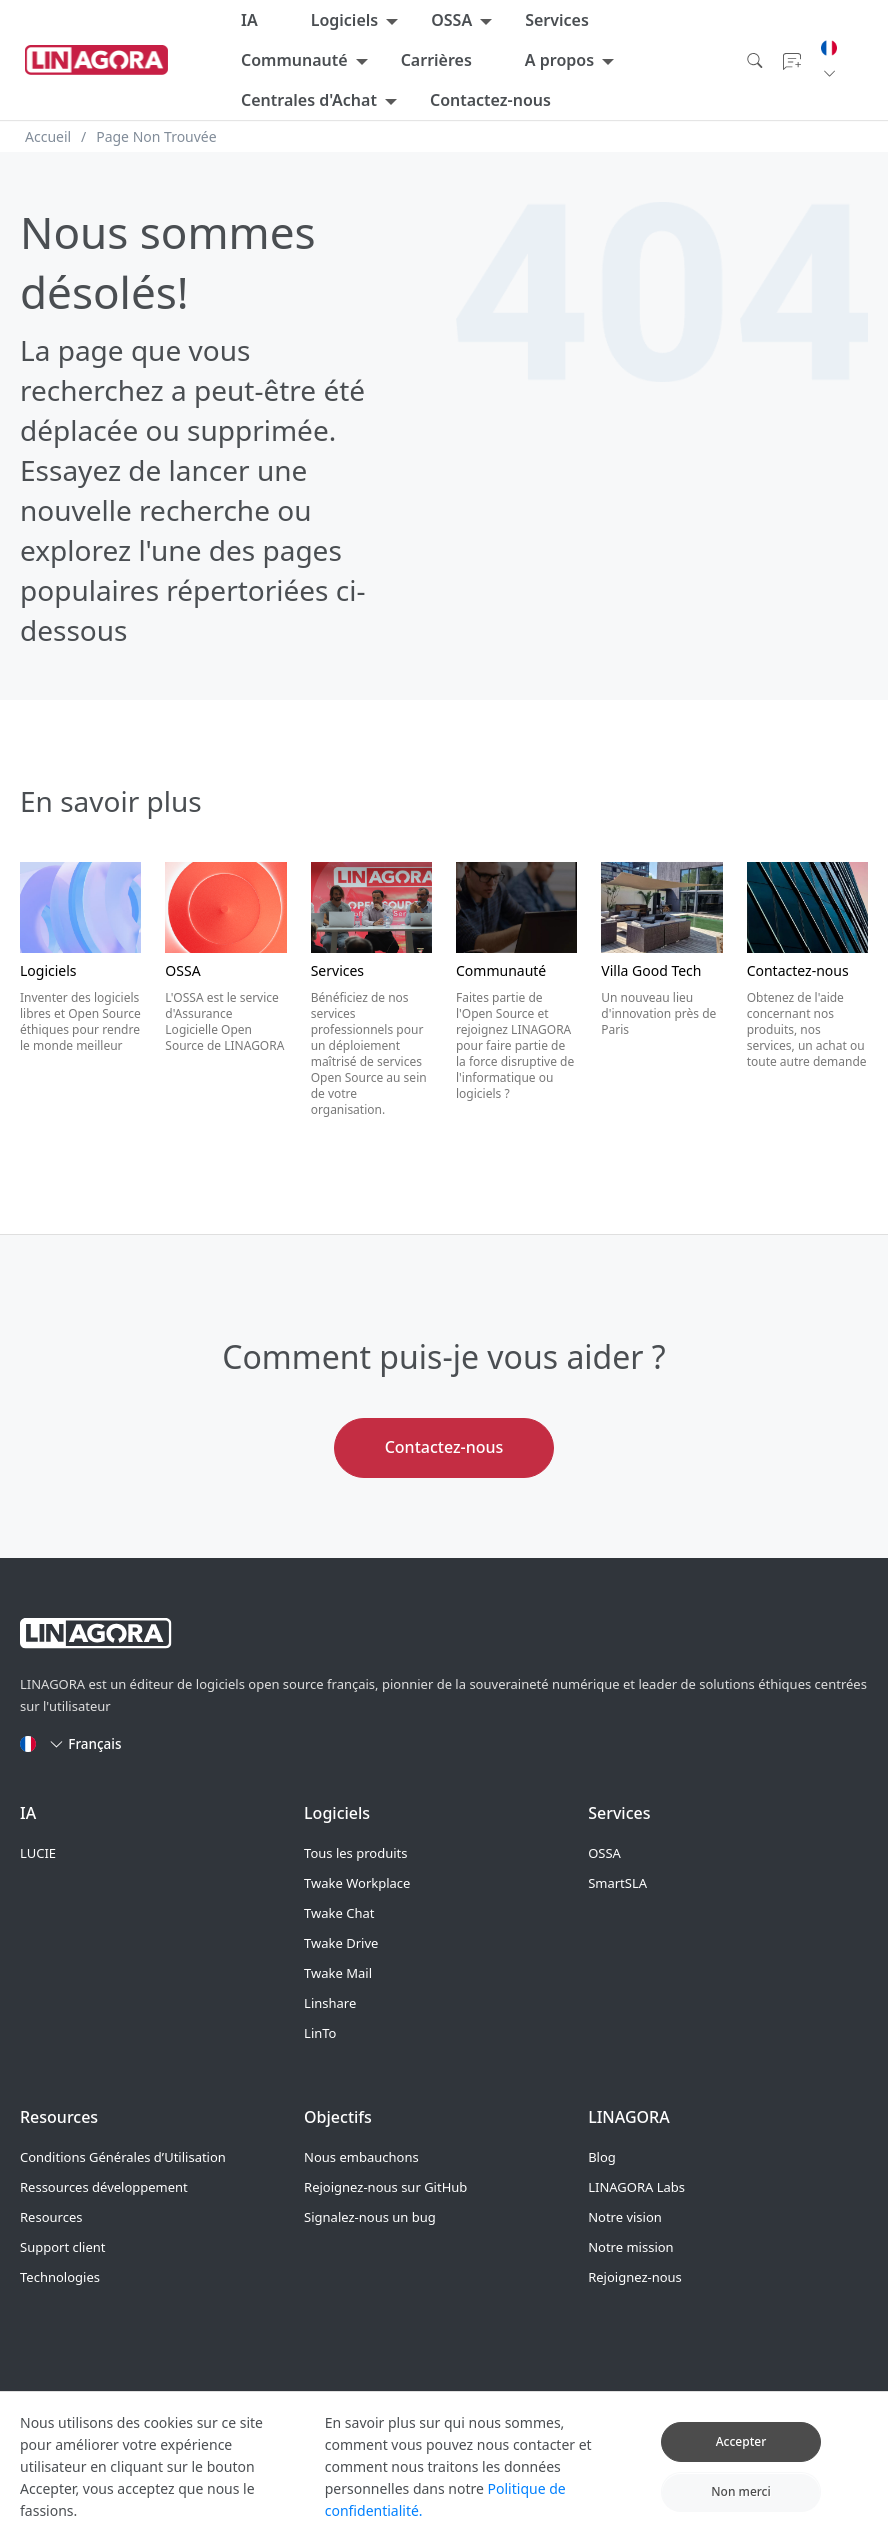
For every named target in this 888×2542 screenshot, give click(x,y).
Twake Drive (341, 1943)
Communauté (294, 60)
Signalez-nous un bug (370, 2217)
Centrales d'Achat (309, 100)
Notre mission (630, 2247)
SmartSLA (617, 1883)
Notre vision (625, 2217)
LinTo (320, 2033)
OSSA (451, 20)
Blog (602, 2157)
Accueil (48, 136)
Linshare (330, 2003)
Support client (62, 2247)
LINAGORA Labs (636, 2187)
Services (557, 20)
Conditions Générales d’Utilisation (123, 2157)
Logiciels (345, 20)
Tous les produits (355, 1853)
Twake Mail (338, 1973)
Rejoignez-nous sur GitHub (385, 2187)
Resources (51, 2217)
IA (249, 20)
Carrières (436, 60)
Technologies (60, 2277)
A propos (559, 60)
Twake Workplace (357, 1883)
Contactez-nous (490, 100)
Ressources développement (104, 2187)
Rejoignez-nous (635, 2277)
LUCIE (38, 1853)
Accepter (741, 2455)
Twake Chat (339, 1913)
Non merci (741, 2504)
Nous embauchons (361, 2157)
